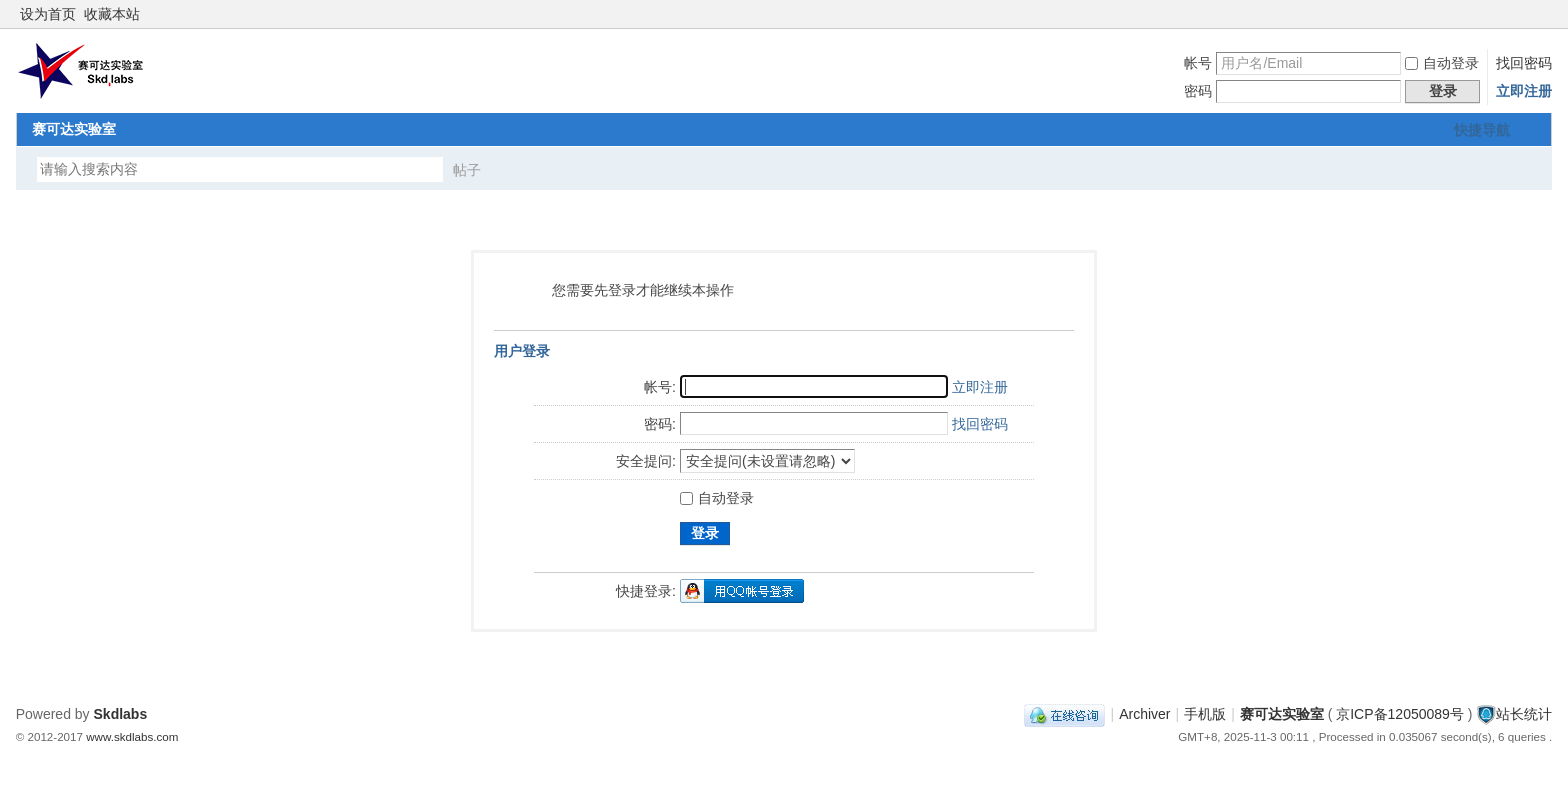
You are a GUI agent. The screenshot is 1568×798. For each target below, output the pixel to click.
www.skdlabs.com (132, 736)
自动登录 (1442, 63)
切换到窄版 (1540, 14)
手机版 (1205, 714)
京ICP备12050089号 (1400, 714)
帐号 (1198, 63)
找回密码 (1524, 63)
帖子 (467, 170)
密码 (1198, 91)
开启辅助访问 (1524, 14)
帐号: (660, 387)
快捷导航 (1482, 130)
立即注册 (1524, 91)
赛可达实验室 (74, 129)
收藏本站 (112, 14)
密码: (660, 424)
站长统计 (1524, 714)
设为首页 (48, 14)
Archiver (1144, 714)
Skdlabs (121, 714)
